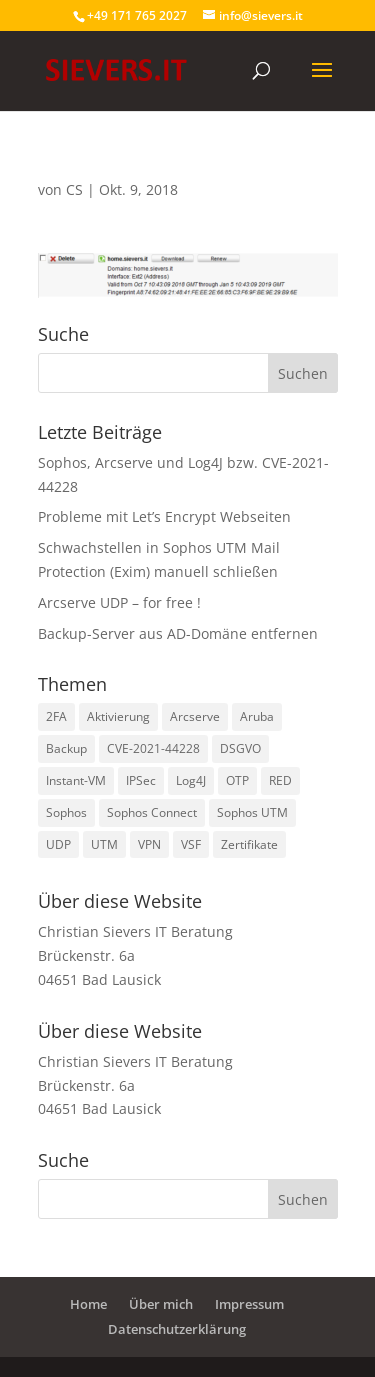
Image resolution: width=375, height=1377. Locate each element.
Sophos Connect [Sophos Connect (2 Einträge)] (152, 812)
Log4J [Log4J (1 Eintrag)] (191, 780)
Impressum (249, 1304)
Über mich (161, 1304)
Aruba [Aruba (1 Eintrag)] (257, 716)
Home (88, 1304)
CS (74, 189)
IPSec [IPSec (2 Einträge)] (141, 780)
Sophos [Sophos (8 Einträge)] (66, 812)
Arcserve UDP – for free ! (119, 602)
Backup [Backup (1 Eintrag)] (66, 748)
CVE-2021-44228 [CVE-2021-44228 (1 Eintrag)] (153, 748)
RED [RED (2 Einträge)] (280, 780)
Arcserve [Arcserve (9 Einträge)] (195, 716)
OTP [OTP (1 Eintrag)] (237, 780)
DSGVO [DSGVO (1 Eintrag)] (240, 748)
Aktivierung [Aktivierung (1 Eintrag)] (118, 716)
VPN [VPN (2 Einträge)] (149, 844)
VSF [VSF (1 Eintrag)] (191, 844)
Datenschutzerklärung (177, 1329)
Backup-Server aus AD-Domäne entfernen (178, 633)
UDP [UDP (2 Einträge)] (58, 844)
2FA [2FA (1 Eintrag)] (56, 716)
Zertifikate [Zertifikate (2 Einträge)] (249, 844)
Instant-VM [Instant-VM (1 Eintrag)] (76, 780)
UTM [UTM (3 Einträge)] (104, 844)
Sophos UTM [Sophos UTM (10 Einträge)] (252, 812)
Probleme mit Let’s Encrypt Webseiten (164, 516)
